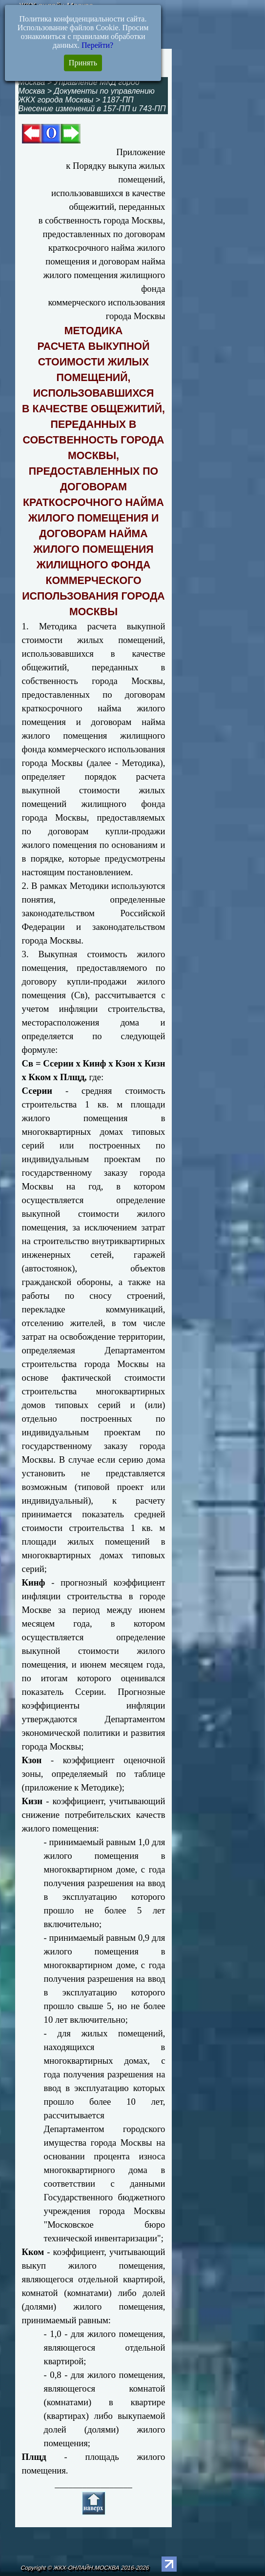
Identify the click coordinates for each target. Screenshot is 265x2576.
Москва (32, 82)
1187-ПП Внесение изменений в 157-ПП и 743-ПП (92, 104)
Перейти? (97, 45)
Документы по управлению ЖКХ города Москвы (87, 95)
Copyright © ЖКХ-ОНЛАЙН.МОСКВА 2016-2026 (85, 2567)
